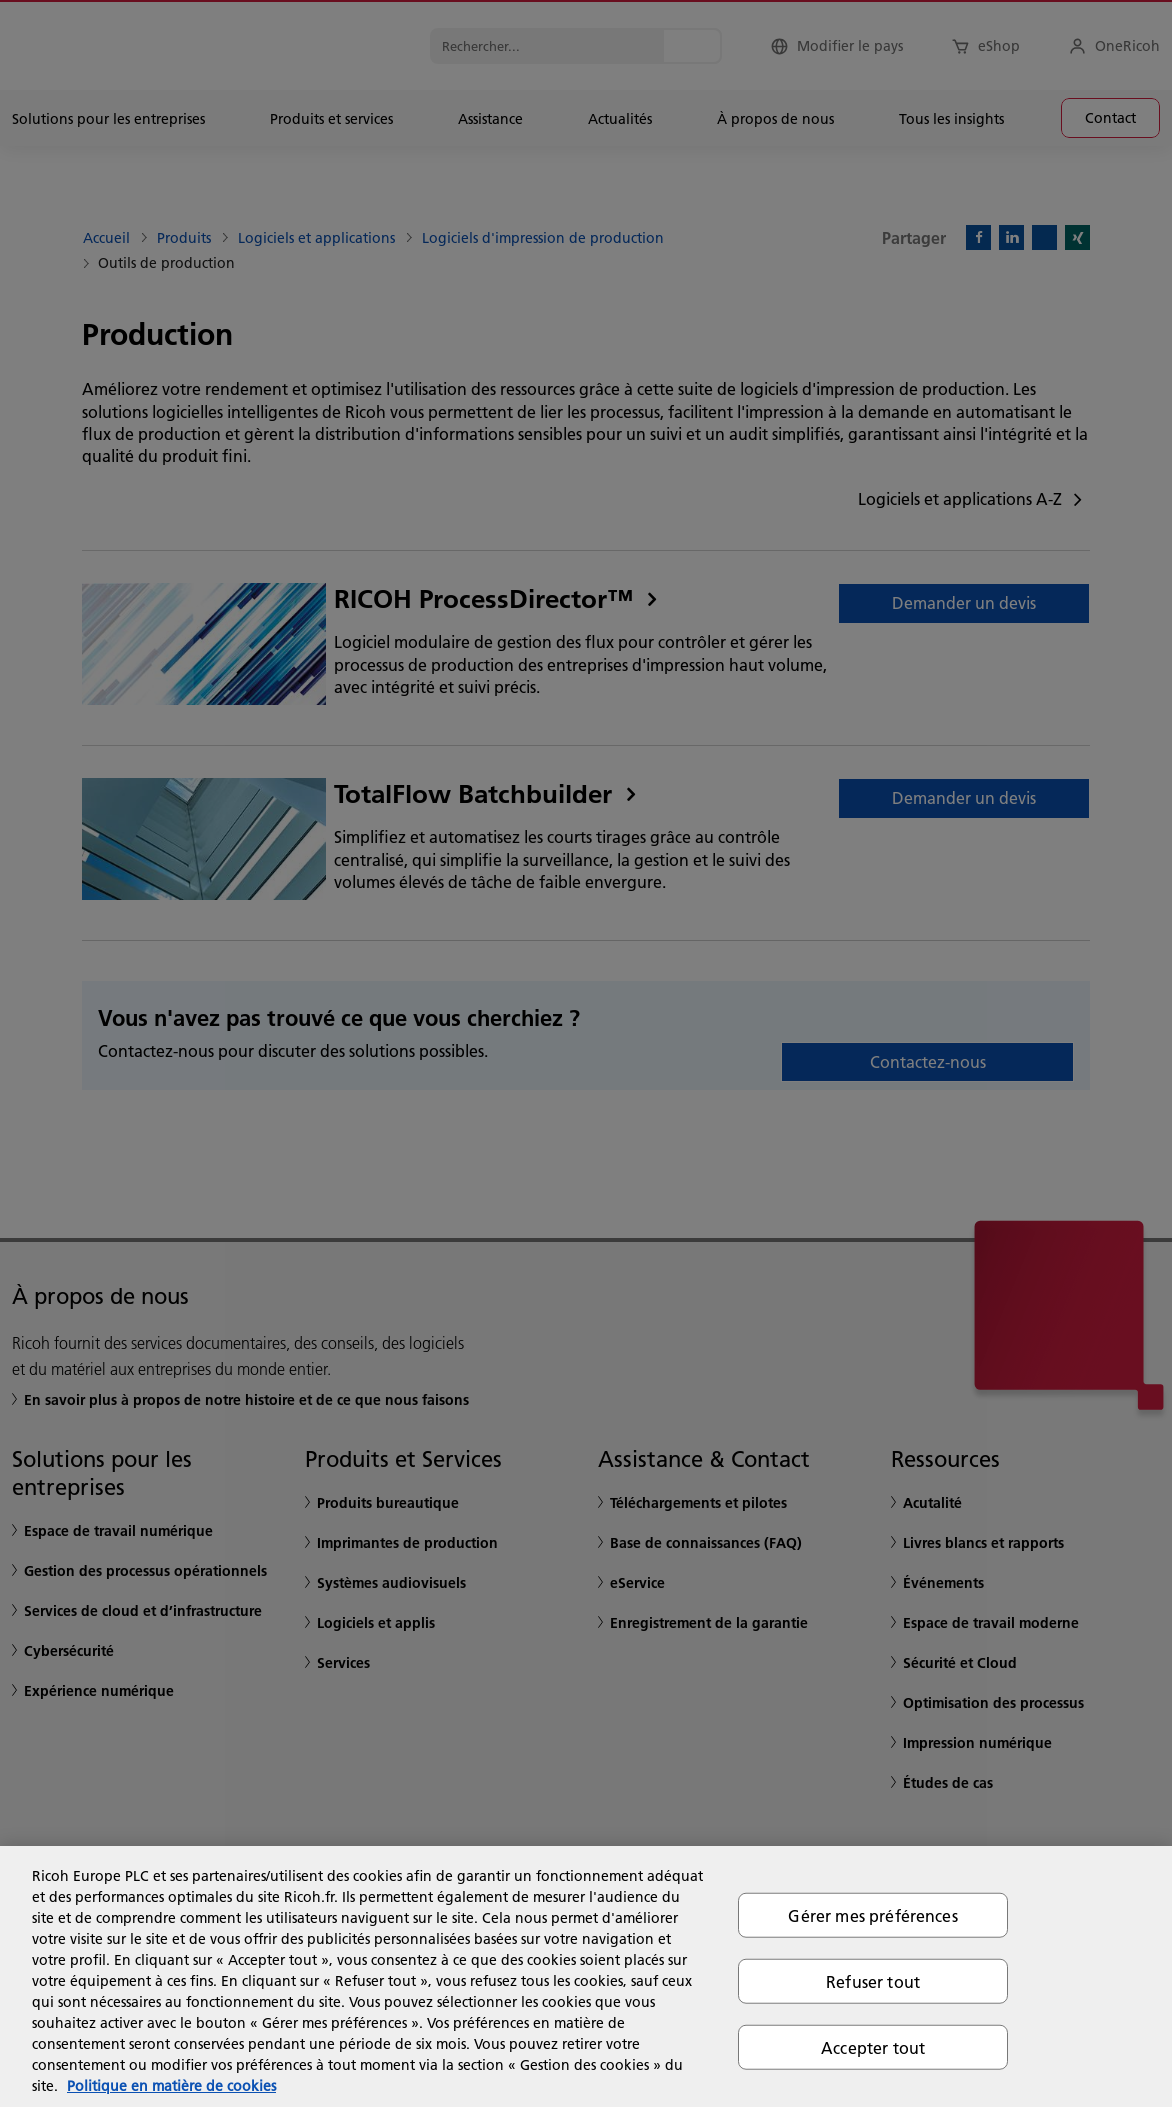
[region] (586, 1976)
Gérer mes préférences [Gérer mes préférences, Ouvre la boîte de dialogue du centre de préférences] (872, 1914)
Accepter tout (873, 2047)
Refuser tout (873, 1980)
